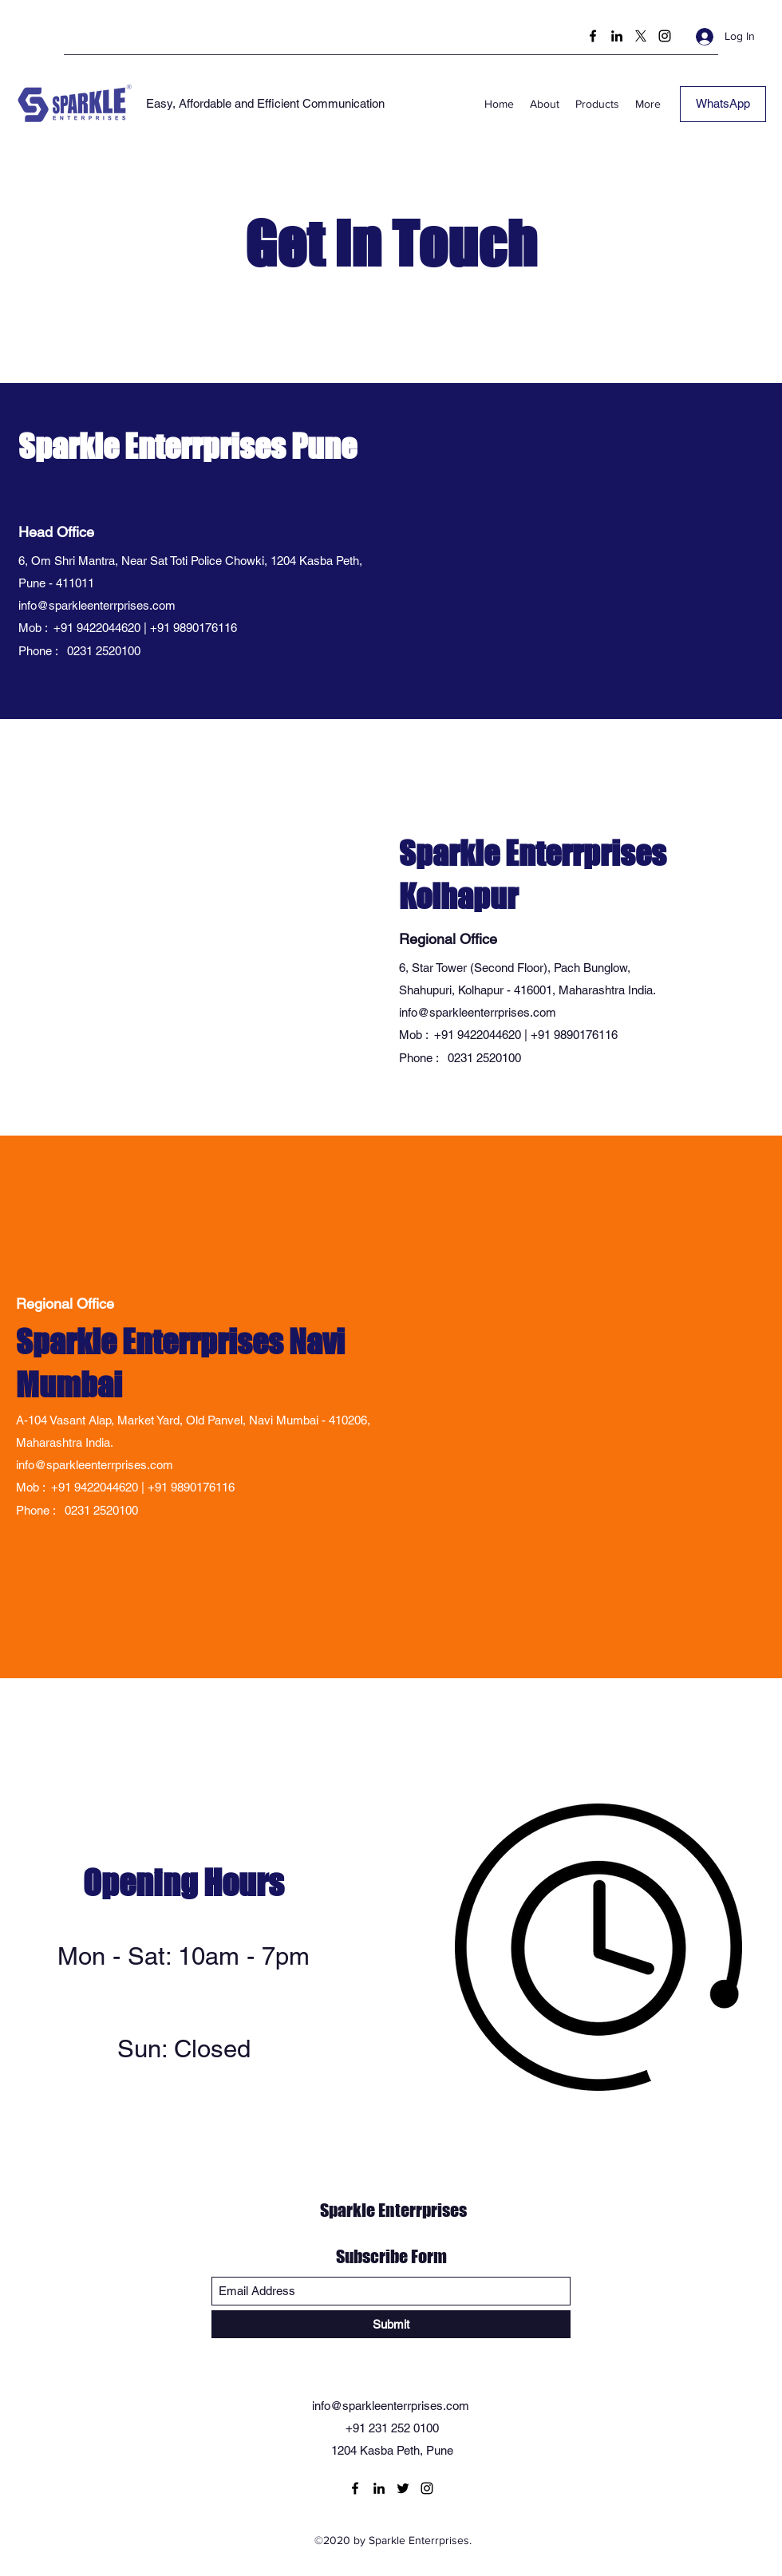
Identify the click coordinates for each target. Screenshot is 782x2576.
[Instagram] (665, 36)
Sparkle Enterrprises (393, 2210)
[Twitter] (641, 36)
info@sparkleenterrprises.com (97, 605)
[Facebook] (593, 36)
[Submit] (391, 2324)
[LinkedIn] (617, 36)
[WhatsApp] (723, 104)
